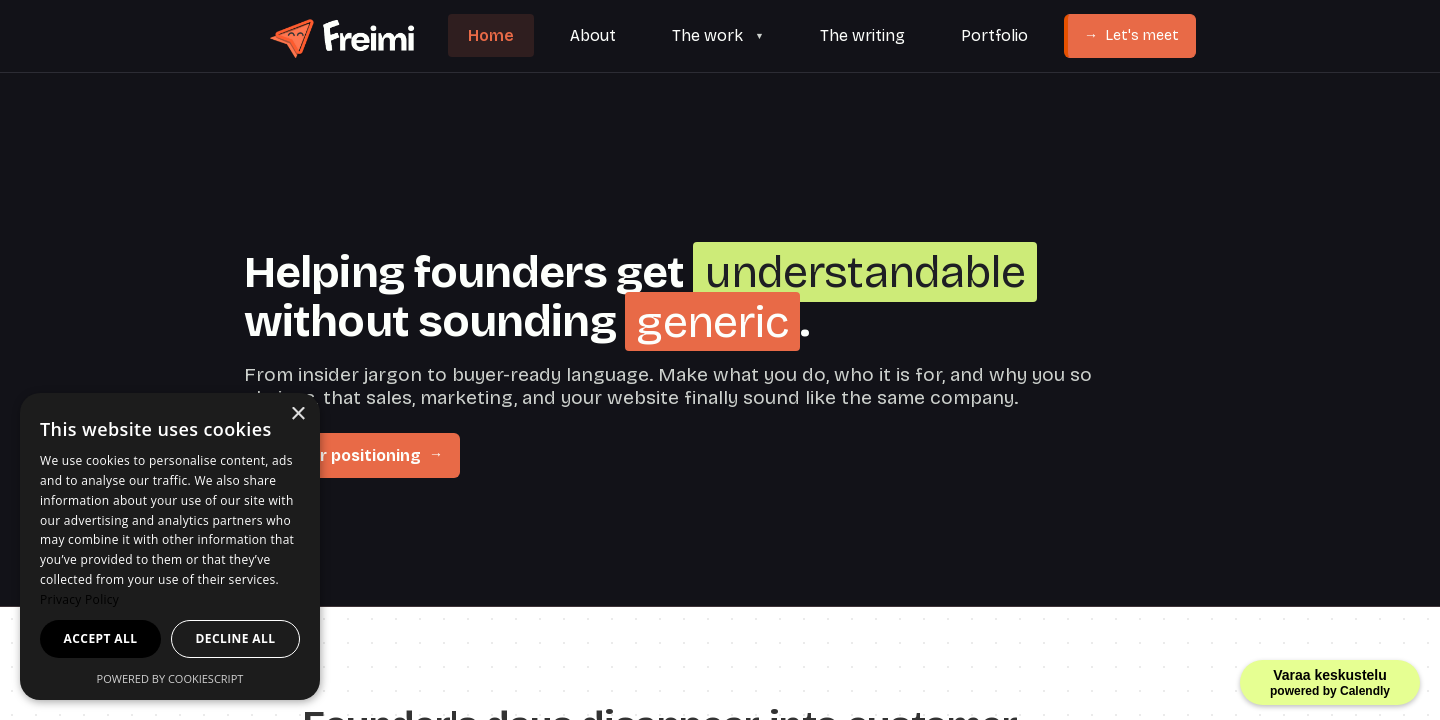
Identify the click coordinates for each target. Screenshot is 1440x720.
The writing (862, 35)
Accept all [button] (101, 638)
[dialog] (170, 546)
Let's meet (1131, 36)
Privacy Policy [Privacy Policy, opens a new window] (79, 599)
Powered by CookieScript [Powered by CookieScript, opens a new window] (170, 678)
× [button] (297, 414)
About (593, 35)
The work (707, 35)
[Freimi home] (340, 36)
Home (491, 35)
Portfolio (994, 35)
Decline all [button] (236, 638)
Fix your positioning (353, 455)
